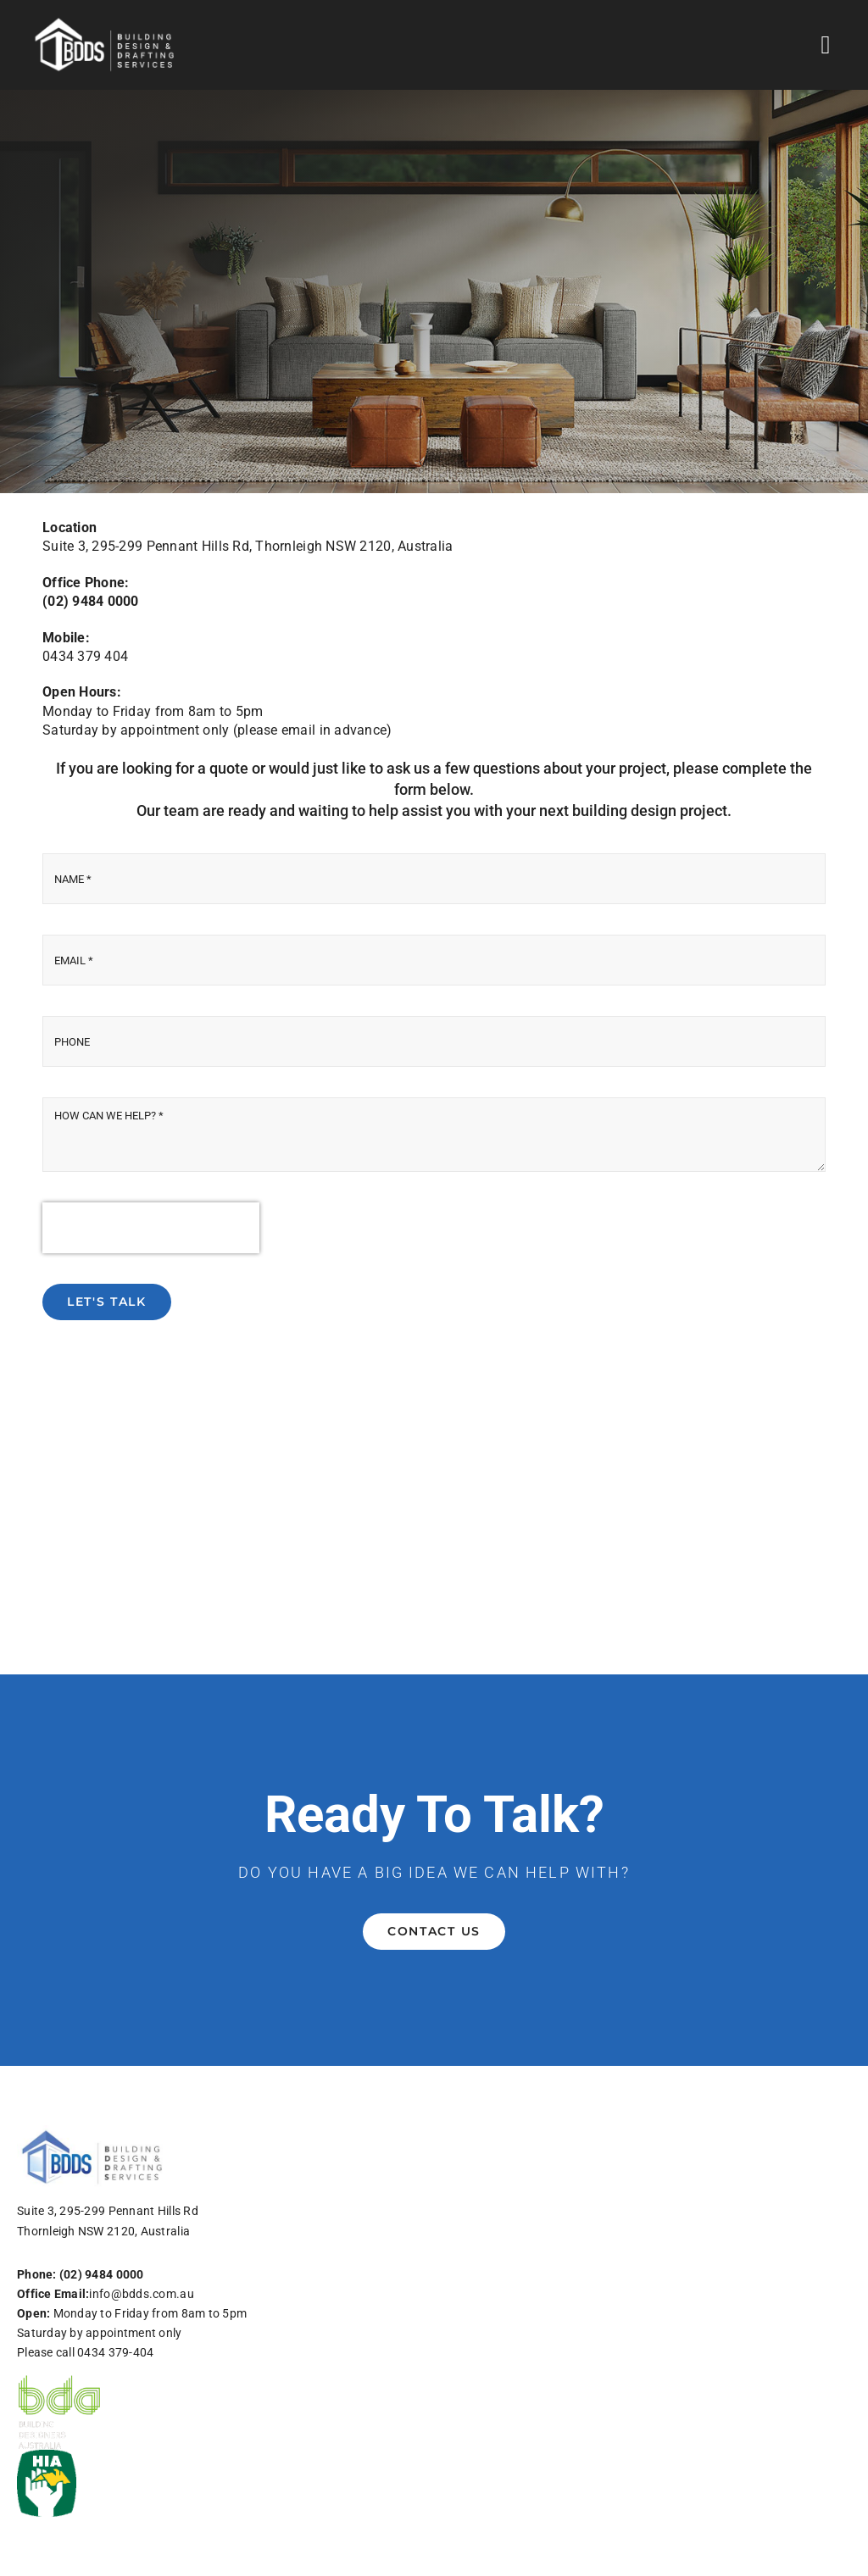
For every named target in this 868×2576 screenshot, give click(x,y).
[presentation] (150, 1227)
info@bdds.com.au (141, 2294)
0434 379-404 (115, 2352)
